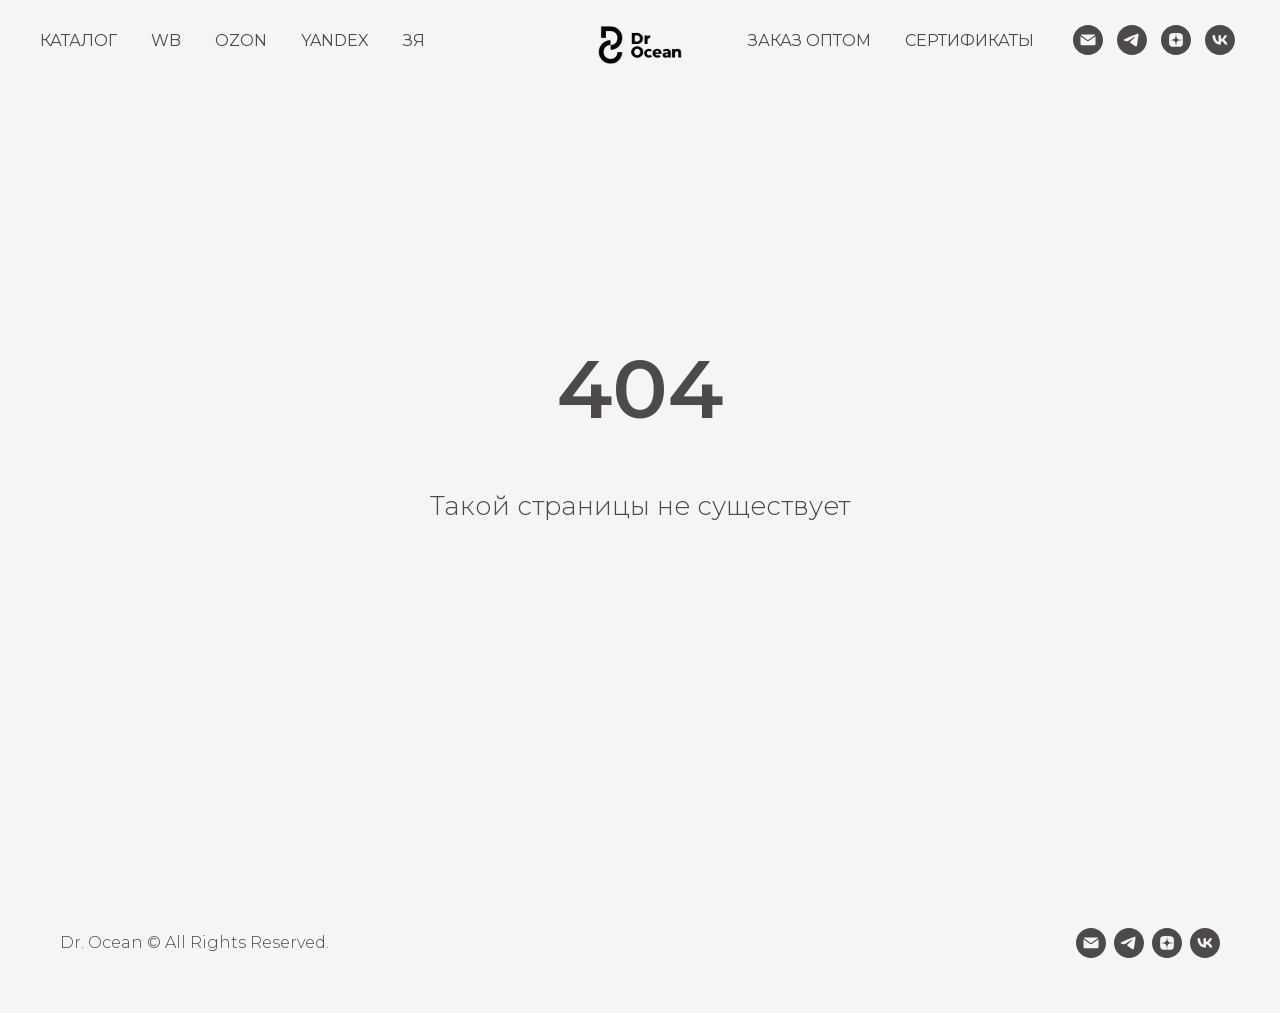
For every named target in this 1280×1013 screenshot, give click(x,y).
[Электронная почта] (1088, 40)
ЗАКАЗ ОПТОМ (809, 40)
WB (166, 40)
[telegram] (1132, 40)
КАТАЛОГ (78, 40)
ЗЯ (414, 40)
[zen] (1176, 40)
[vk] (1220, 40)
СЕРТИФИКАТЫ (969, 40)
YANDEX (335, 40)
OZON (241, 40)
